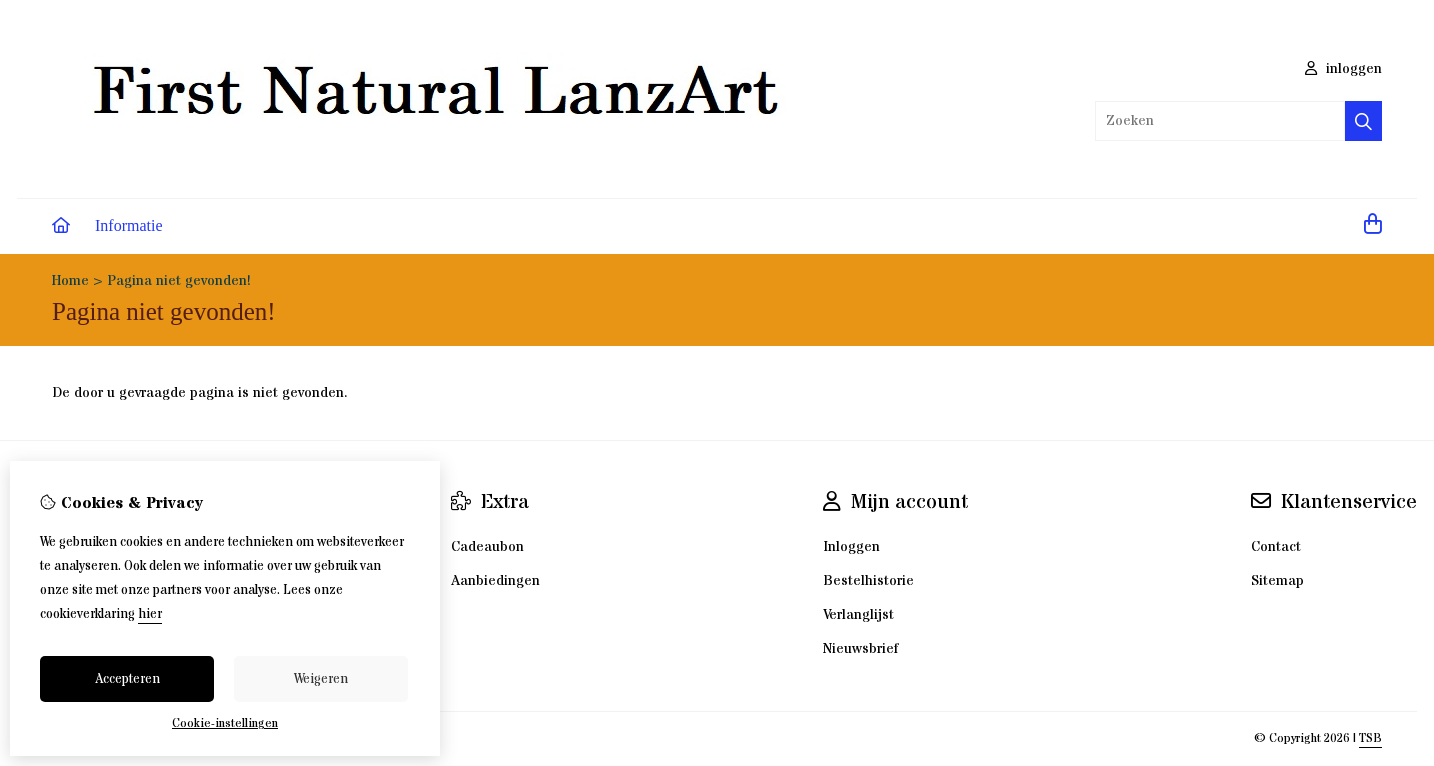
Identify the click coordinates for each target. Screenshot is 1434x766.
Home (70, 281)
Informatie (129, 225)
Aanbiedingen (495, 581)
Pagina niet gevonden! (179, 281)
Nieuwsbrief (860, 649)
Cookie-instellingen (225, 723)
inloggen (1343, 69)
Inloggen (851, 547)
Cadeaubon (487, 547)
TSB (1370, 738)
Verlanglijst (858, 615)
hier (150, 614)
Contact (1276, 547)
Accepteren (127, 679)
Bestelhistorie (868, 581)
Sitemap (1277, 581)
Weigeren (321, 679)
